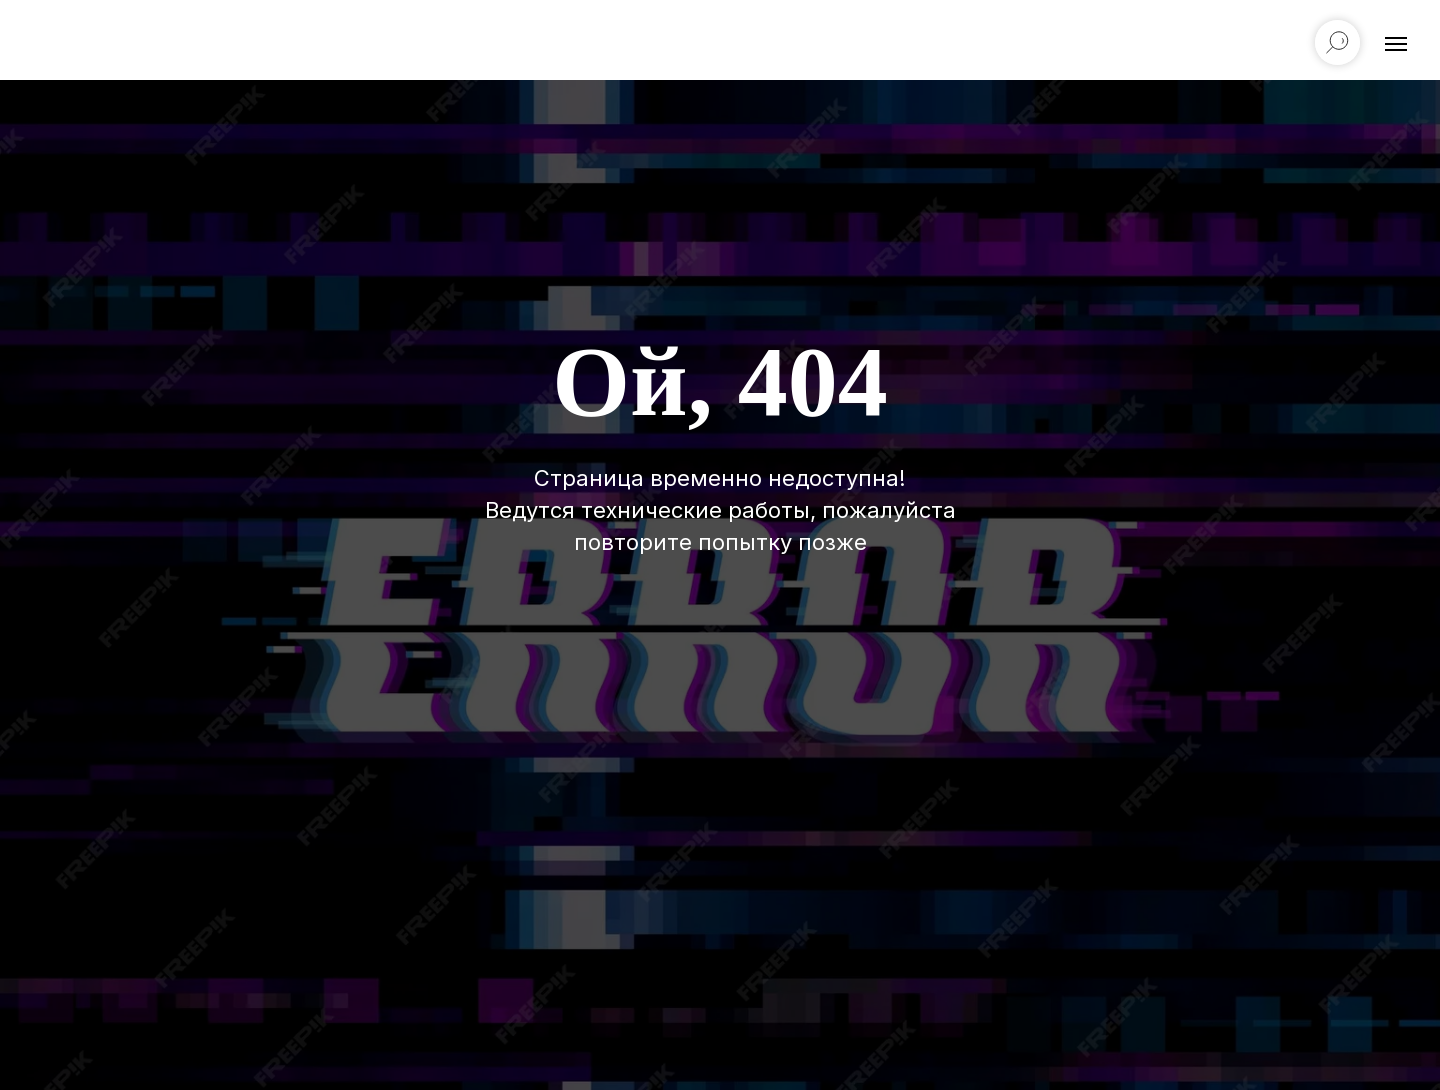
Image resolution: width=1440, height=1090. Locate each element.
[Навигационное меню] (1396, 44)
